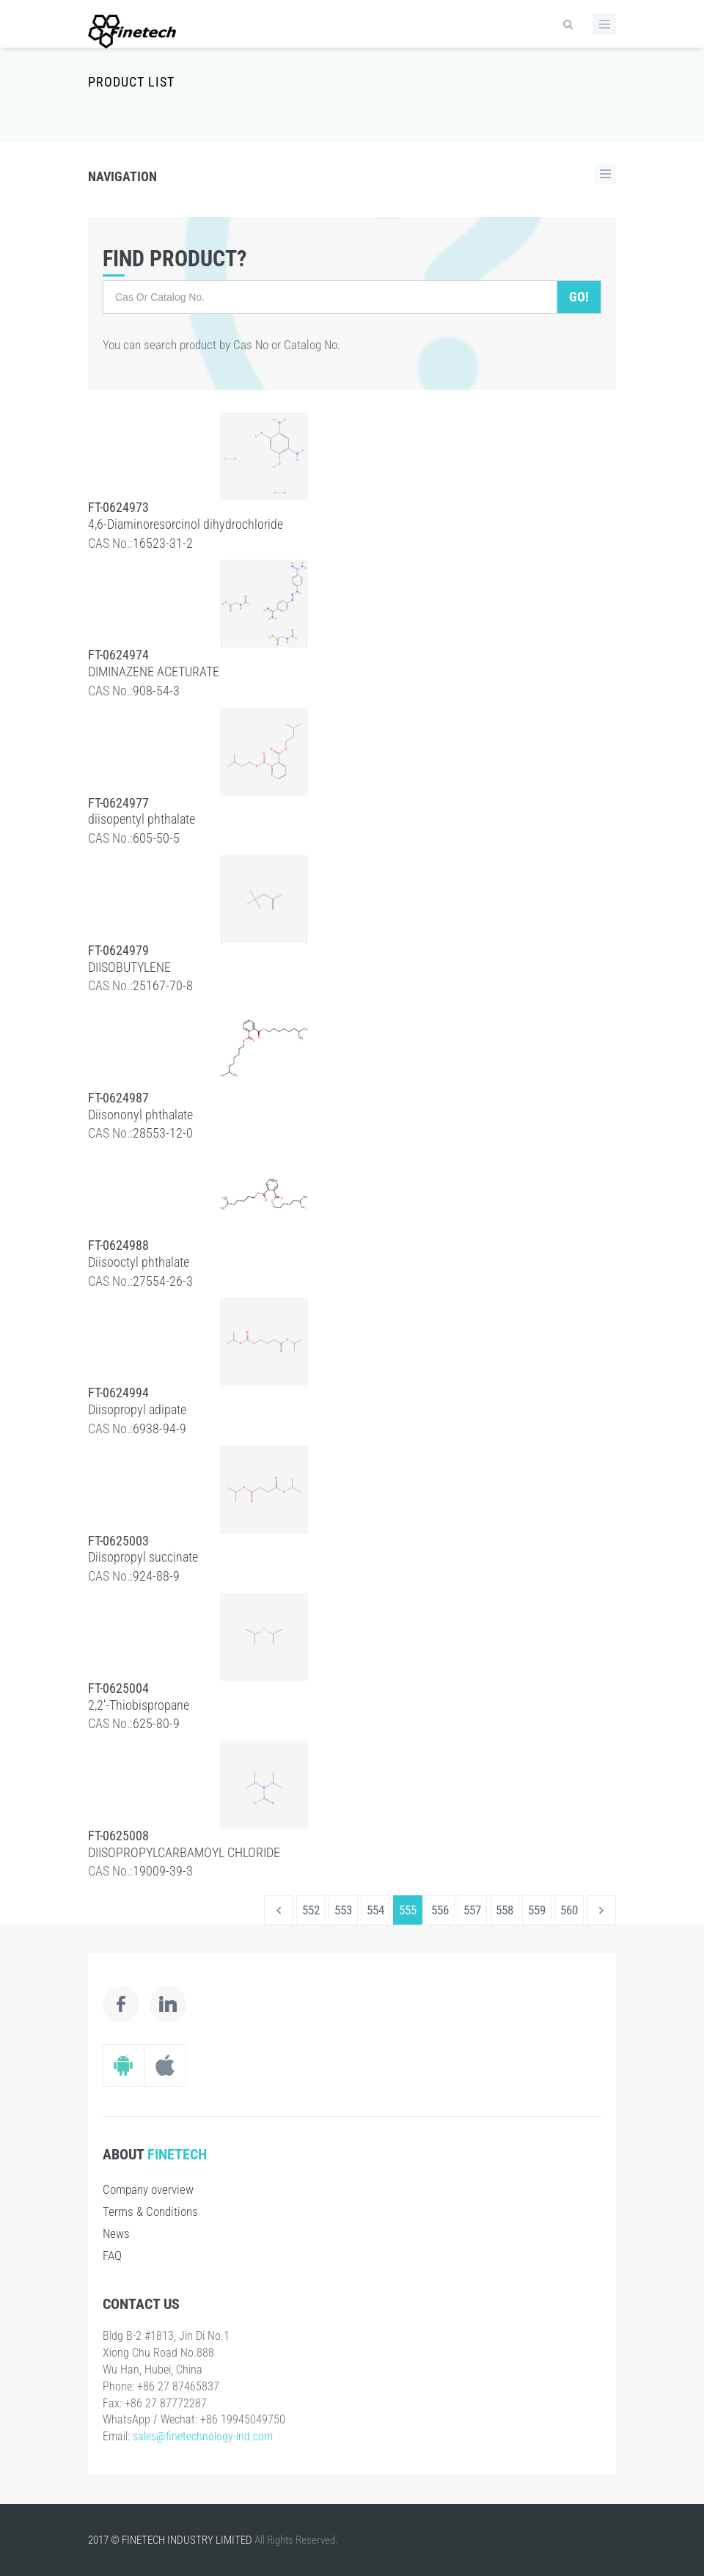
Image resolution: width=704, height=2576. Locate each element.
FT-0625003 (118, 1540)
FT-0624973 (118, 507)
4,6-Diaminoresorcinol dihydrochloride (185, 524)
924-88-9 (156, 1576)
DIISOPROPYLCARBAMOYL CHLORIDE (184, 1852)
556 (440, 1910)
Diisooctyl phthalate (138, 1262)
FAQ (112, 2255)
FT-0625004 (118, 1688)
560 (569, 1910)
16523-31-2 (163, 543)
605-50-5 (156, 838)
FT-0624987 (118, 1097)
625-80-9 (156, 1723)
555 (408, 1910)
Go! (579, 296)
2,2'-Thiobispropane (138, 1705)
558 (504, 1910)
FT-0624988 (118, 1245)
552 (311, 1910)
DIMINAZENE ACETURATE (153, 671)
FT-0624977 (118, 803)
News (116, 2233)
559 (537, 1910)
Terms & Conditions (150, 2211)
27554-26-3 (163, 1281)
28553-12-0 (163, 1133)
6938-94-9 (159, 1428)
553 (343, 1910)
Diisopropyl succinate (143, 1557)
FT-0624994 (118, 1392)
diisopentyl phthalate (141, 819)
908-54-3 (156, 690)
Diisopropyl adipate (137, 1409)
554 (375, 1910)
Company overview (148, 2189)
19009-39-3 (163, 1870)
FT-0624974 (118, 654)
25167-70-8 (163, 985)
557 (472, 1910)
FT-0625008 (118, 1835)
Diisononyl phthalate (140, 1114)
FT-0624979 (118, 950)
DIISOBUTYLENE (129, 967)
